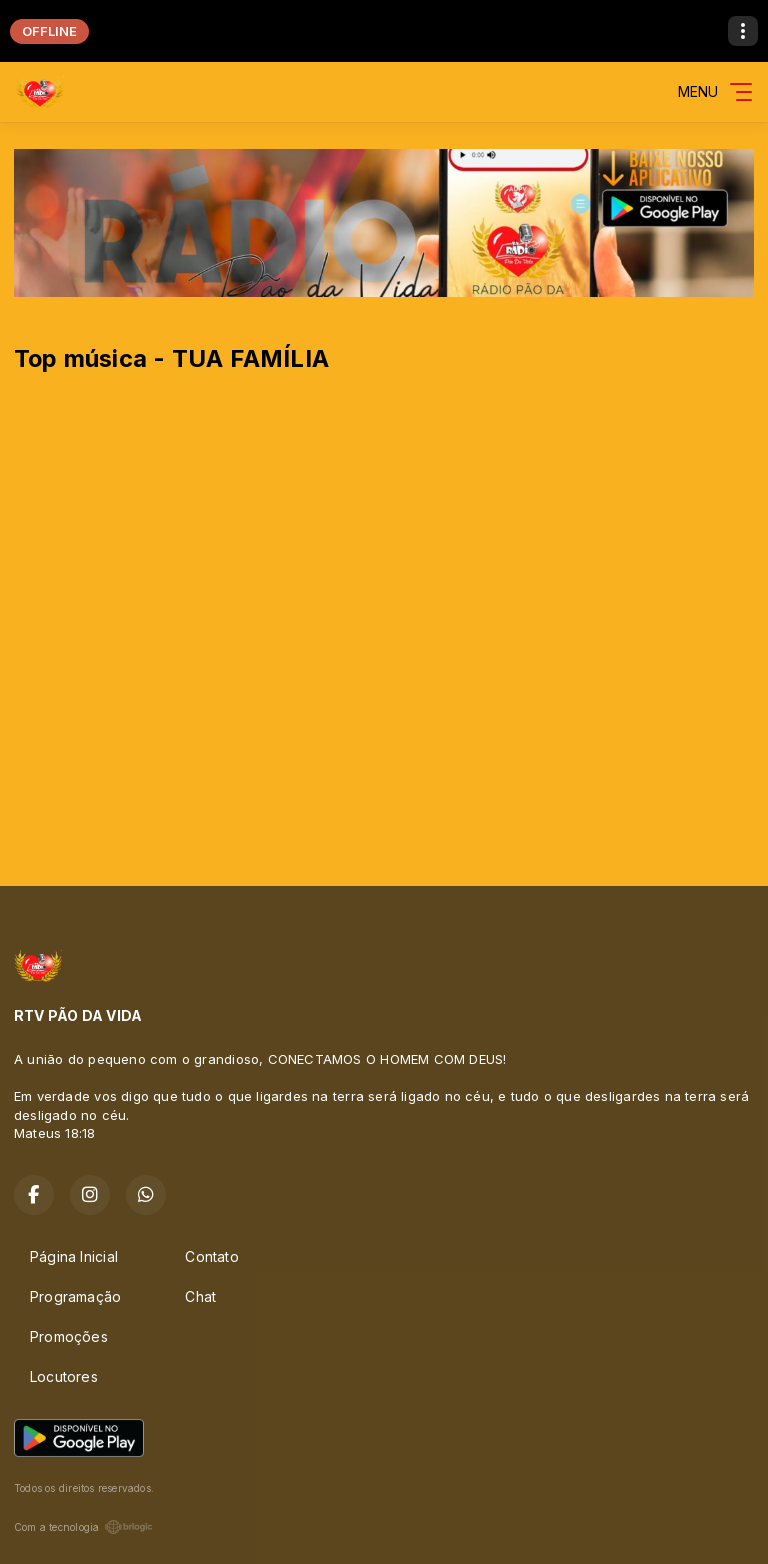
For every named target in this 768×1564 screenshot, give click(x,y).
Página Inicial (74, 1256)
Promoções (69, 1336)
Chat (200, 1296)
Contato (211, 1256)
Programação (75, 1296)
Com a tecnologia (83, 1527)
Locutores (64, 1376)
